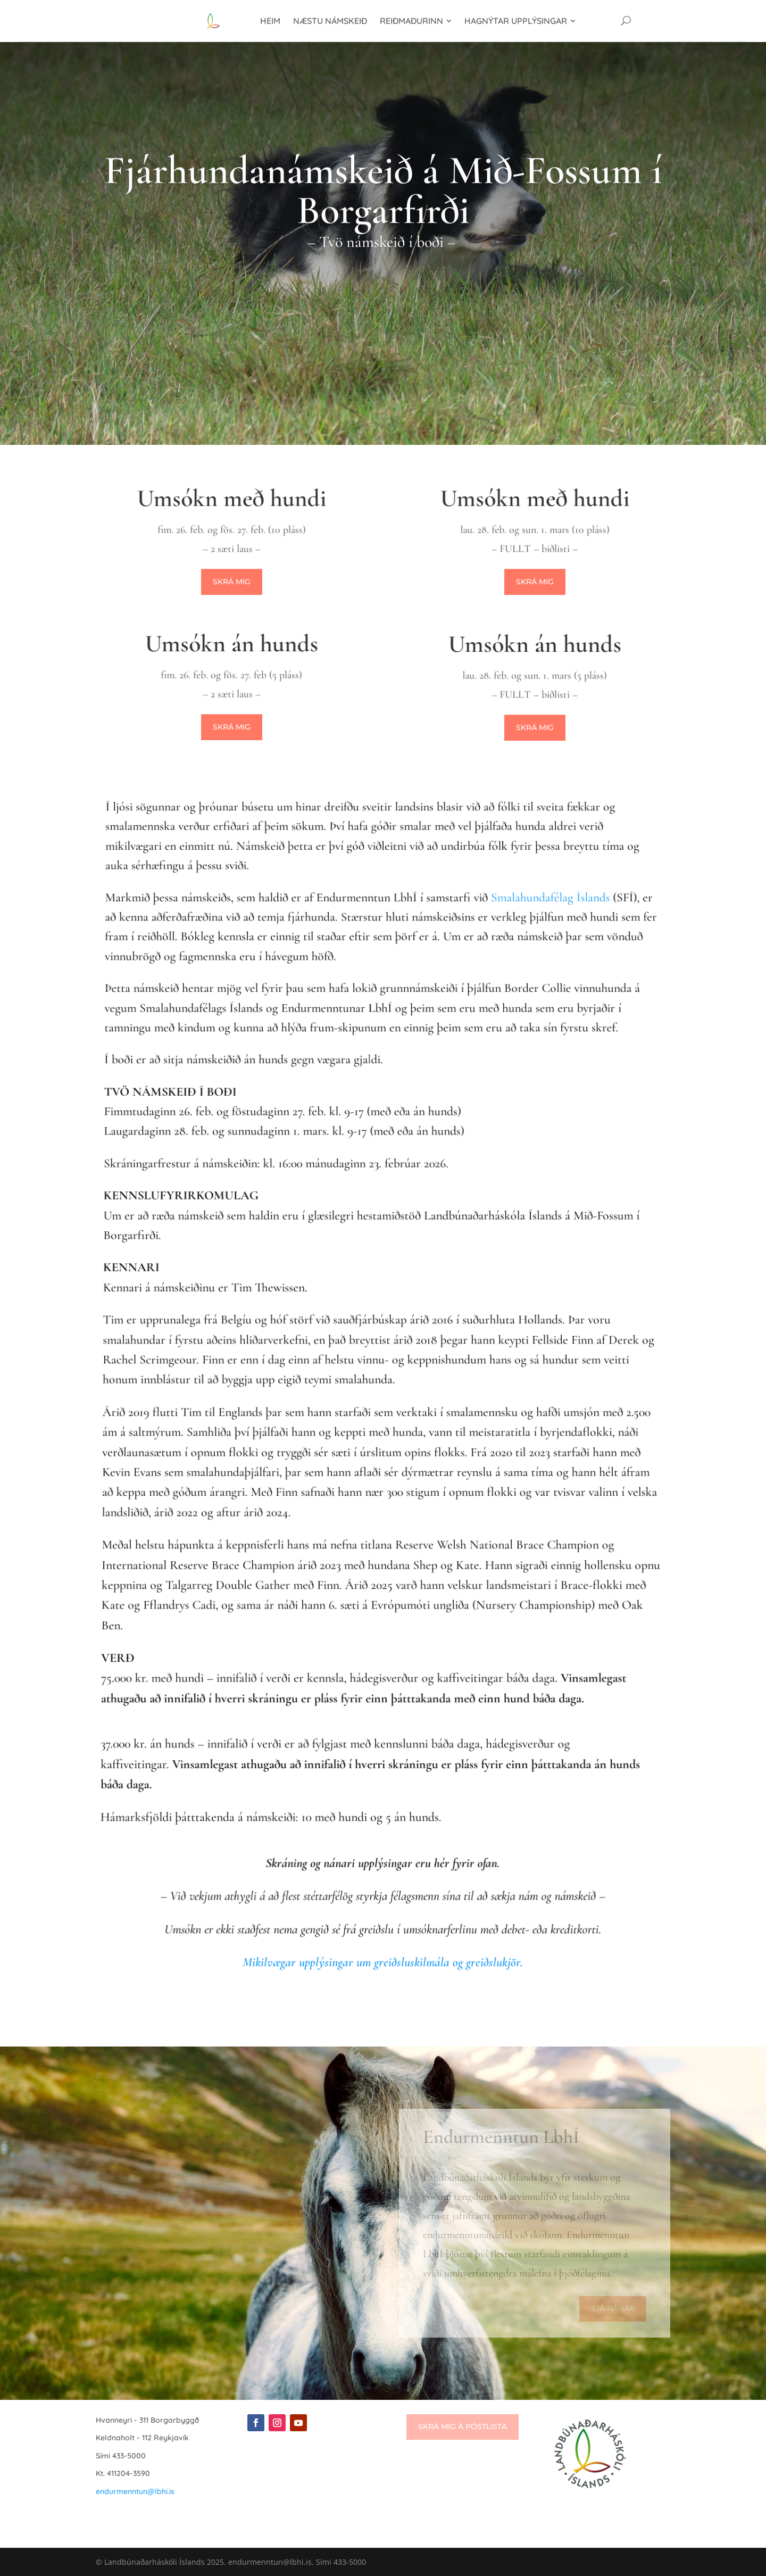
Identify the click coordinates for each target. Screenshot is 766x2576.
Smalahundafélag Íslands (540, 965)
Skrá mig (232, 581)
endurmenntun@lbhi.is (135, 2491)
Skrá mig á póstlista (462, 2426)
